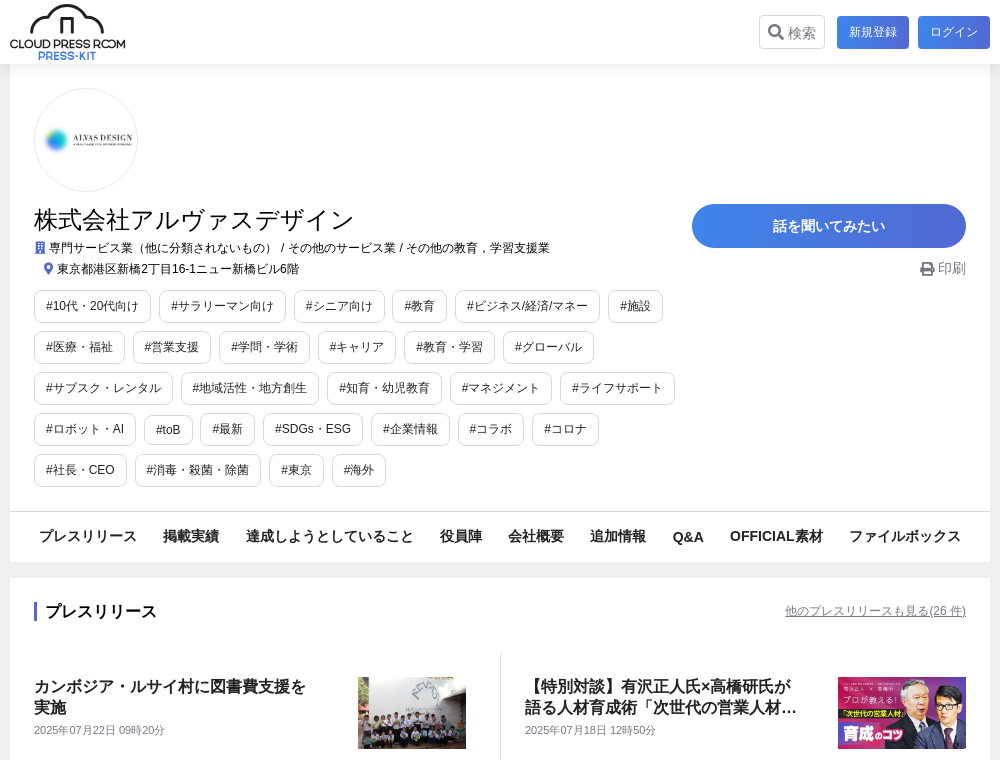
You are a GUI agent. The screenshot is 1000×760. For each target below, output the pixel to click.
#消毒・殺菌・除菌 (97, 470)
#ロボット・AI (85, 429)
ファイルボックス (905, 536)
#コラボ (491, 429)
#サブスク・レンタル (103, 388)
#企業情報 (410, 429)
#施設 (635, 306)
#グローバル (548, 347)
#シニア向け (339, 306)
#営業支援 (172, 347)
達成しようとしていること (330, 536)
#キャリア (357, 347)
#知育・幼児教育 (384, 388)
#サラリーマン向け (222, 306)
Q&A (688, 537)
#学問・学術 (264, 347)
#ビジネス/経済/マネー (527, 306)
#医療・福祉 (79, 347)
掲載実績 (191, 536)
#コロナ (565, 429)
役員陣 (461, 536)
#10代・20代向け (92, 306)
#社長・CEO (653, 429)
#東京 (196, 470)
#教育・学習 (449, 347)
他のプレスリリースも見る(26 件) (845, 611)
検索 (789, 32)
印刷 (943, 277)
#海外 (258, 470)
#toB (168, 430)
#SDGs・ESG (313, 429)
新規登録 (870, 32)
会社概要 (536, 536)
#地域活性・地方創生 (250, 388)
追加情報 (618, 536)
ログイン (954, 32)
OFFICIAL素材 (776, 536)
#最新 (227, 429)
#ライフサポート (617, 388)
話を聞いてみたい (840, 230)
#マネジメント (501, 388)
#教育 (419, 306)
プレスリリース (88, 536)
